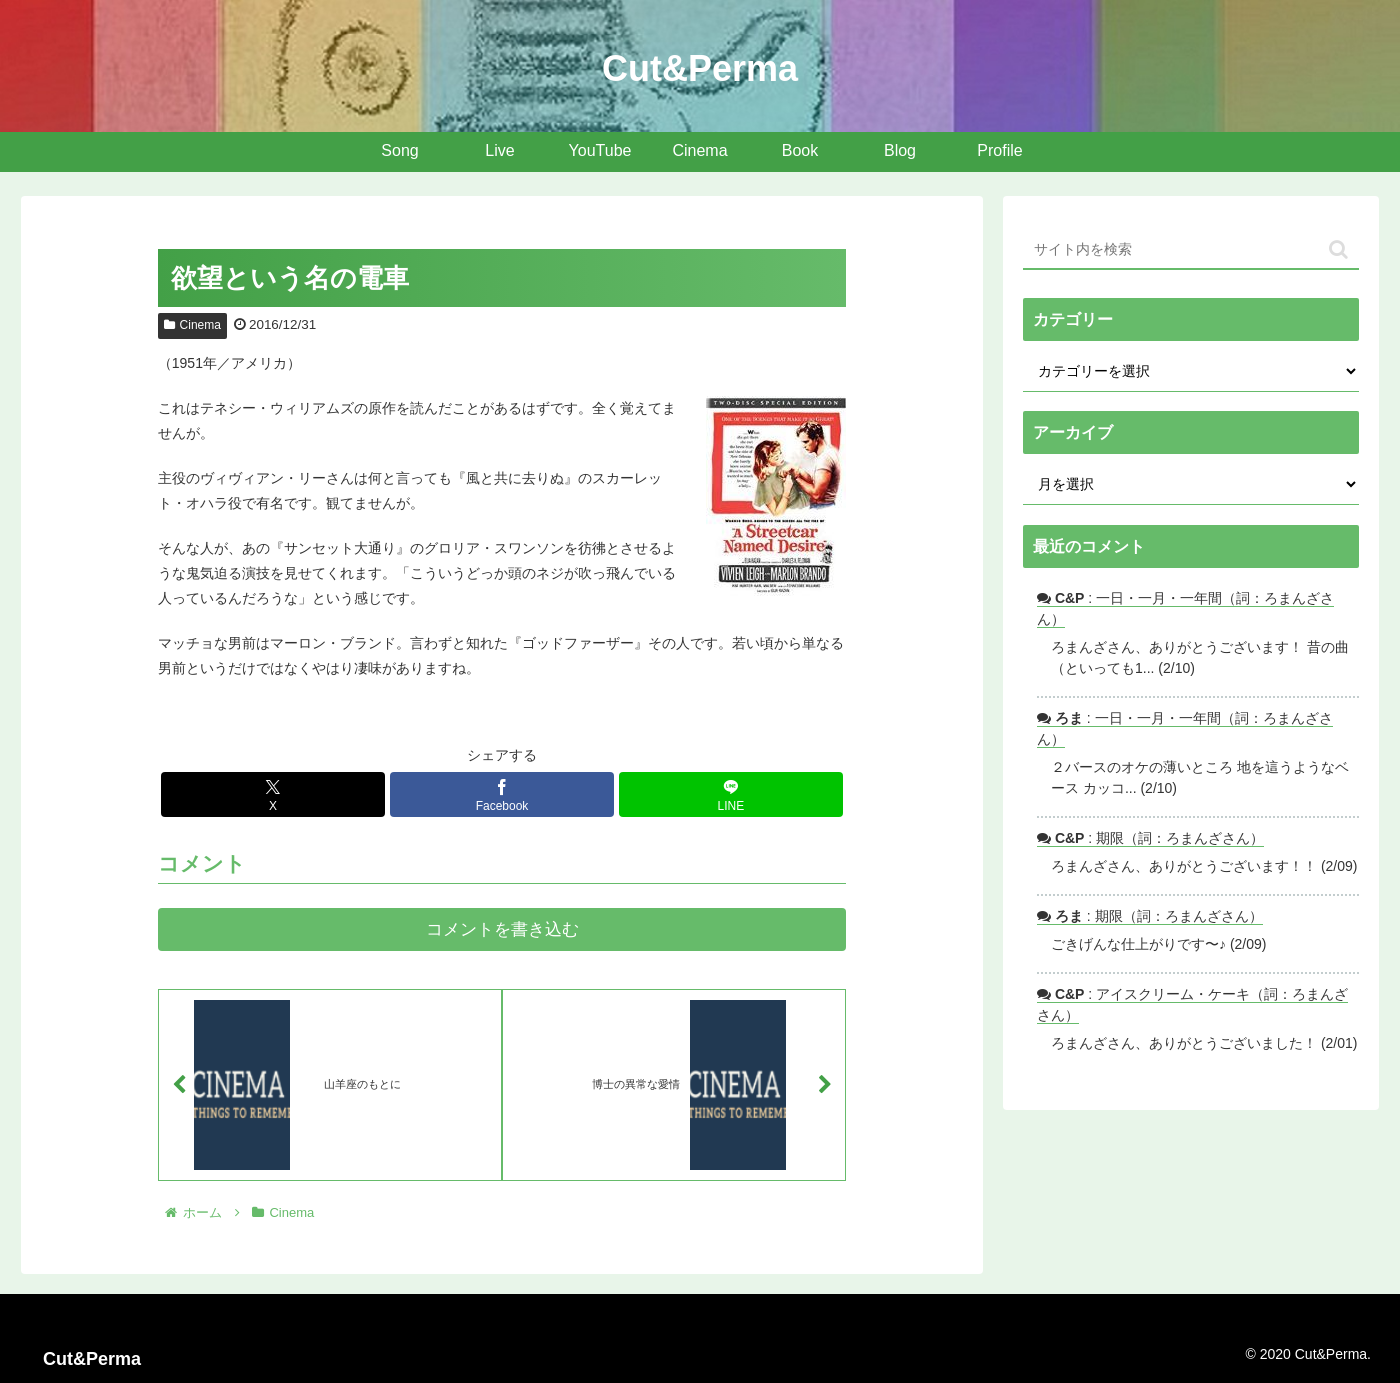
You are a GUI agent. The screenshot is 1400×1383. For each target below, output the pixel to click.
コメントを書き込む (502, 929)
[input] (1191, 250)
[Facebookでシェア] (502, 794)
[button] (1338, 249)
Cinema (192, 325)
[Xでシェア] (273, 794)
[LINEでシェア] (731, 794)
